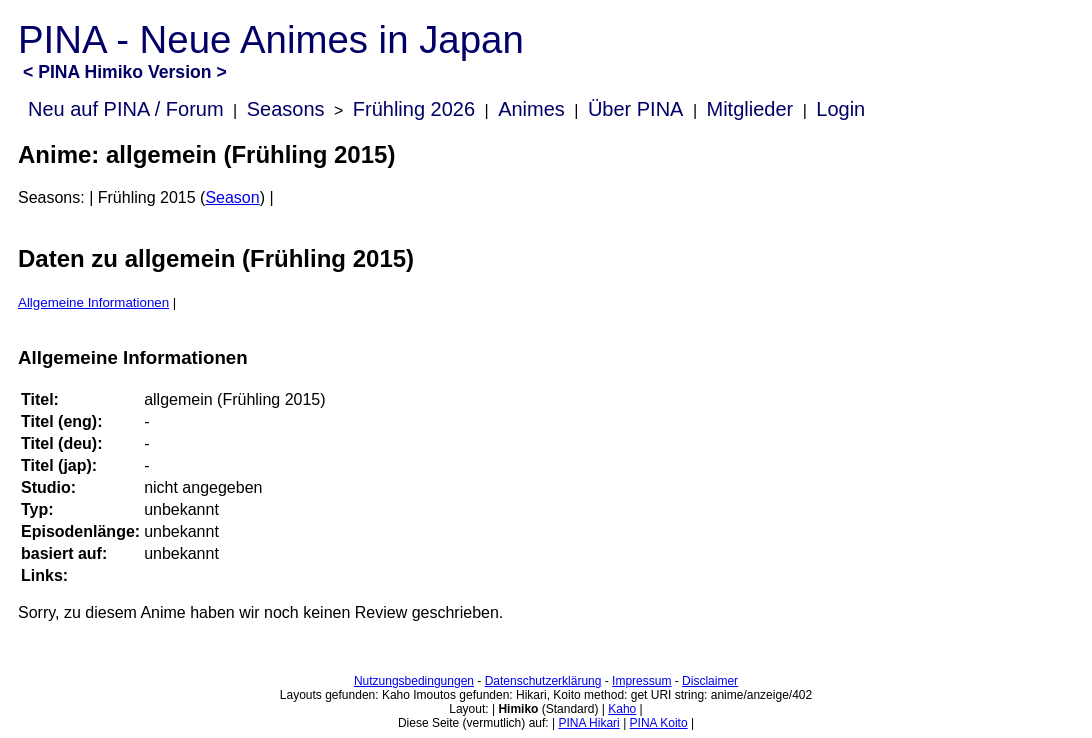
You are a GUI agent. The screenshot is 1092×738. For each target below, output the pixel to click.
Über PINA (636, 109)
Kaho (622, 709)
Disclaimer (710, 681)
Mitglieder (750, 109)
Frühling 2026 (414, 109)
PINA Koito (659, 723)
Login (840, 109)
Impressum (641, 681)
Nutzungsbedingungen (414, 681)
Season (232, 197)
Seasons (286, 109)
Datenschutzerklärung (543, 681)
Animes (531, 109)
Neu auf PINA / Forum (126, 109)
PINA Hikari (588, 723)
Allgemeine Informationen (93, 302)
